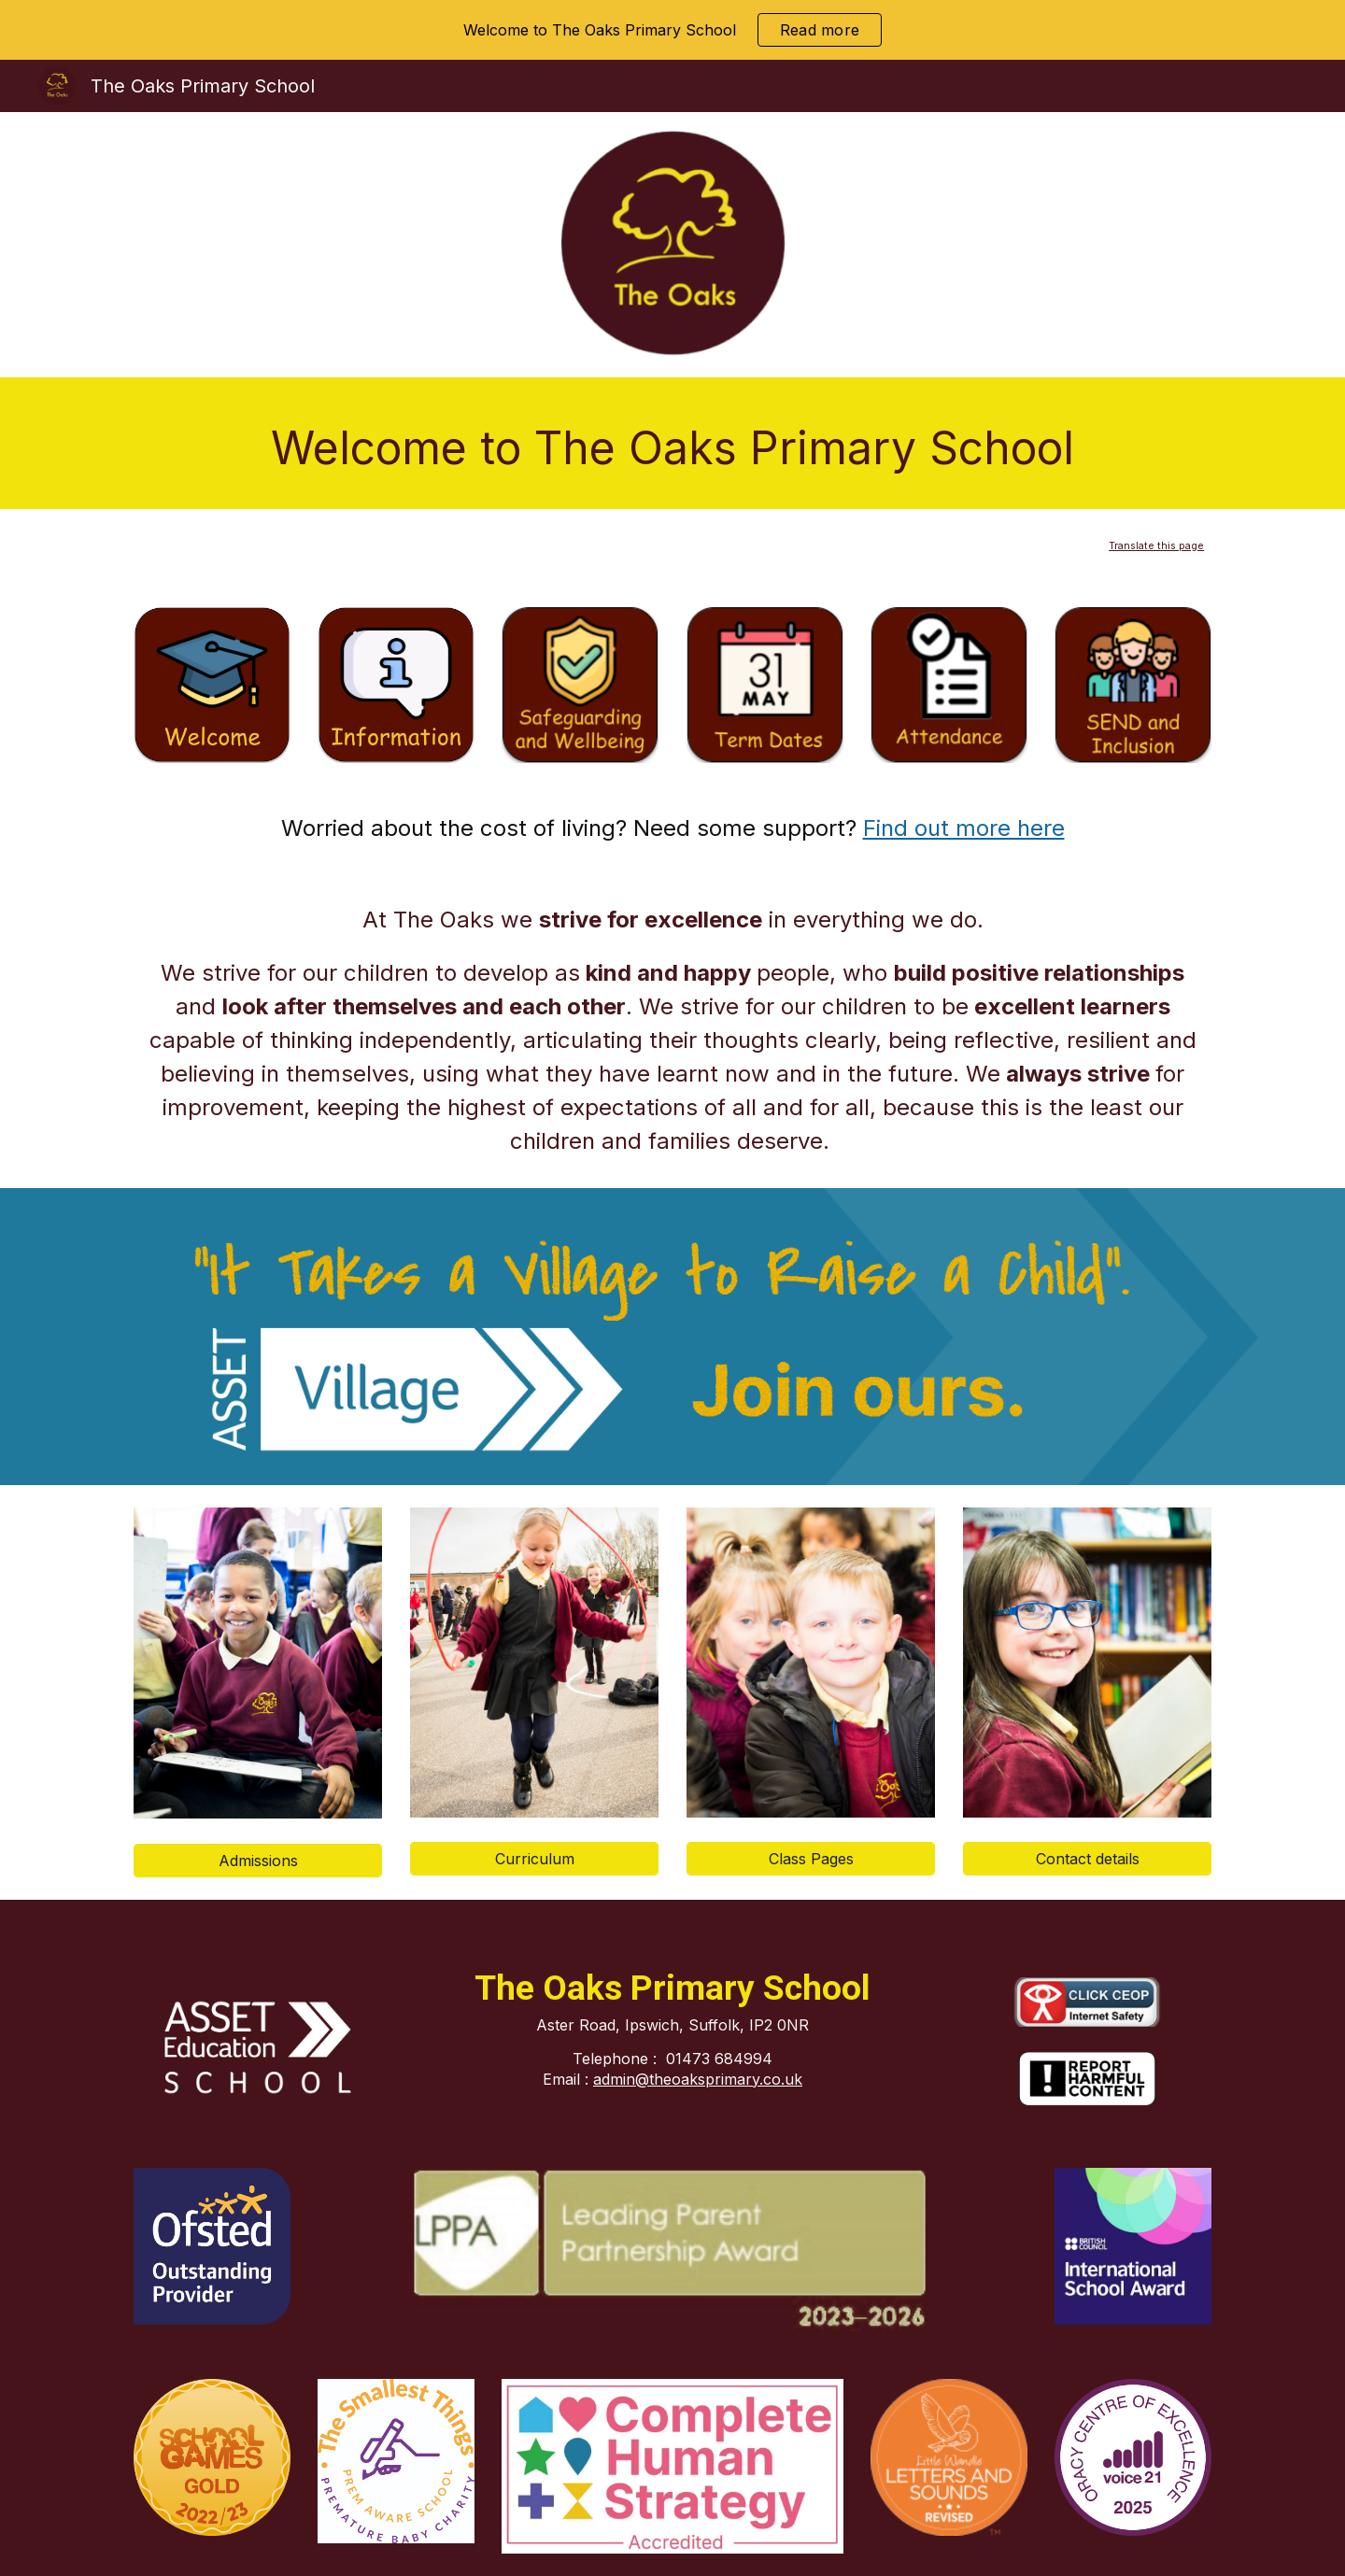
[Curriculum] (534, 1858)
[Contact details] (1087, 1858)
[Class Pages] (810, 1858)
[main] (672, 443)
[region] (672, 30)
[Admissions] (257, 1860)
